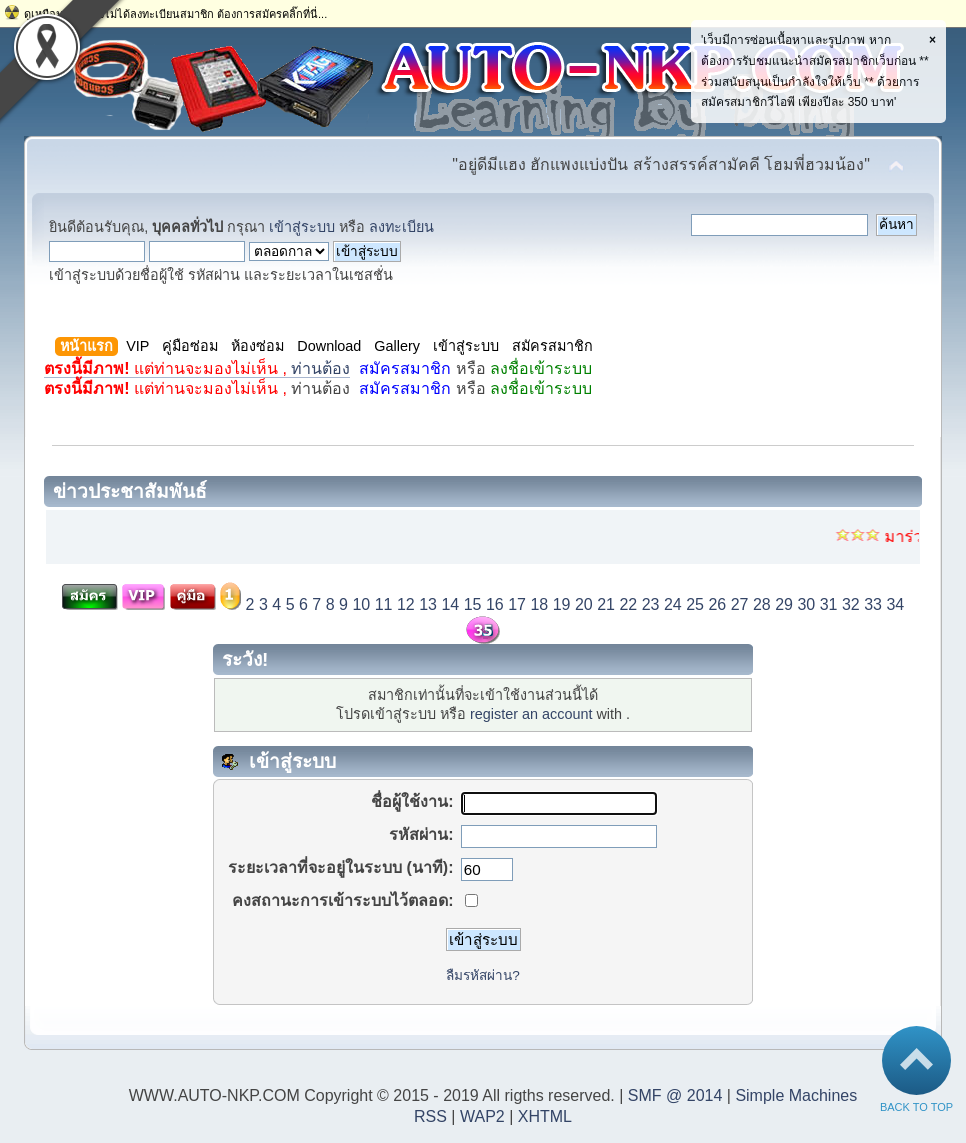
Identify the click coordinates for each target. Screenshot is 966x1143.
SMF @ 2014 (675, 1095)
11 (384, 604)
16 (495, 604)
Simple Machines (796, 1095)
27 (740, 604)
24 (673, 604)
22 (628, 604)
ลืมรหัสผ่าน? (483, 975)
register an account (531, 714)
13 (428, 604)
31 (829, 604)
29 (784, 604)
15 (473, 604)
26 (717, 604)
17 (517, 604)
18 (539, 604)
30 (806, 604)
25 (695, 604)
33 (873, 604)
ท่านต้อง (197, 368)
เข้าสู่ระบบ (302, 227)
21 (606, 604)
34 (895, 604)
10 (361, 604)
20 (584, 604)
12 (406, 604)
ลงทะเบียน (401, 227)
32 (851, 604)
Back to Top (916, 1102)
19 (562, 604)
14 (450, 604)
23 (651, 604)
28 (762, 604)
